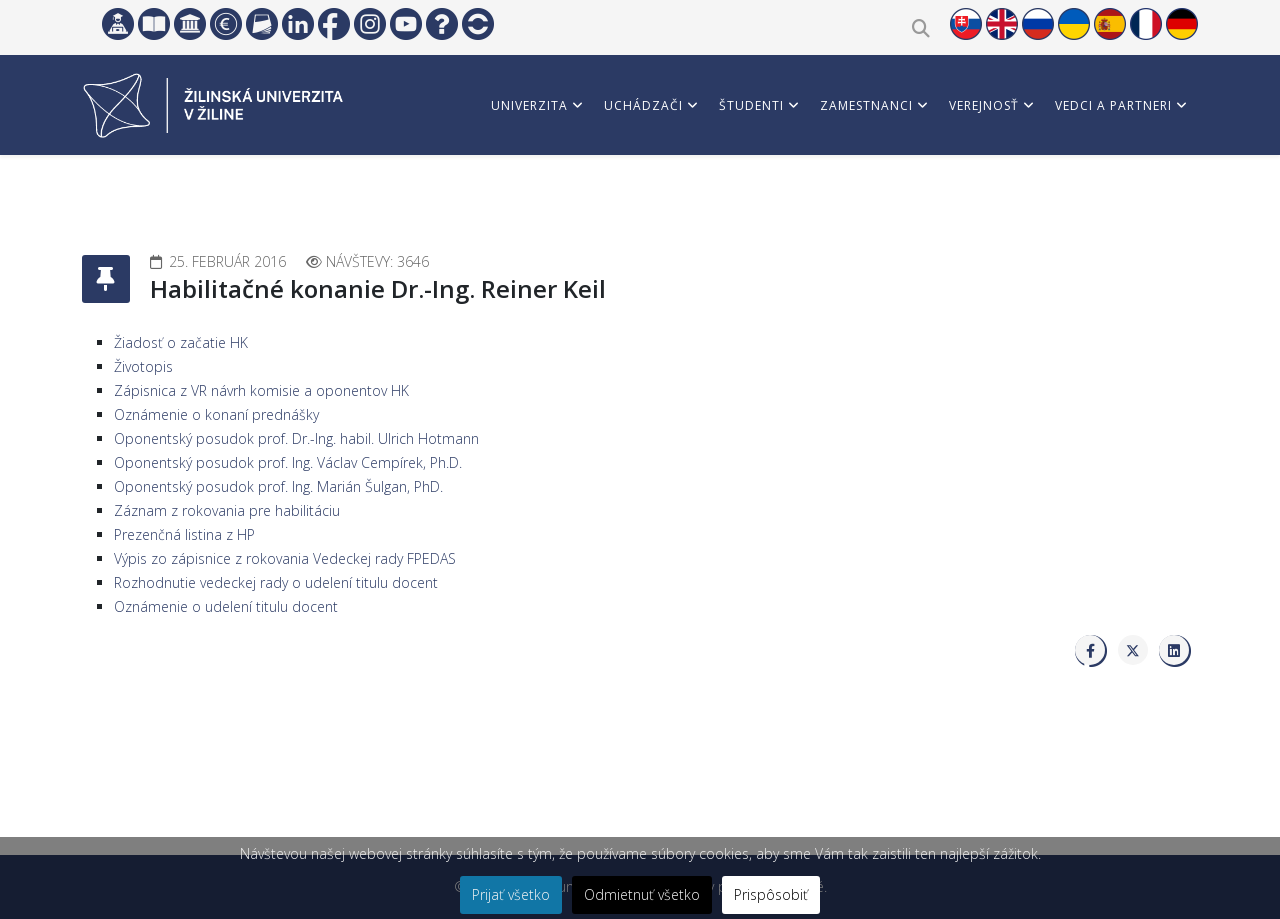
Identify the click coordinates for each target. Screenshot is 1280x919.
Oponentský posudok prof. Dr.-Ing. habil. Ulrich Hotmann (296, 438)
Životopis (143, 366)
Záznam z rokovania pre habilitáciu (227, 510)
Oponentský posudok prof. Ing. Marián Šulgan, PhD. (278, 486)
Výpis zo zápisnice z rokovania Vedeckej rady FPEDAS (285, 558)
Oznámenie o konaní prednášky (216, 414)
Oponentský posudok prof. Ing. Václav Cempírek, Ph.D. (288, 462)
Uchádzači (643, 105)
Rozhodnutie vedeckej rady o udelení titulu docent (276, 582)
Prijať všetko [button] (511, 894)
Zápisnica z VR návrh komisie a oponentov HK (261, 390)
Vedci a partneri (1113, 105)
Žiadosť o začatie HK (181, 342)
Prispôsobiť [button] (771, 894)
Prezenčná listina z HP (184, 534)
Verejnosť (984, 105)
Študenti (751, 105)
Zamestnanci (866, 105)
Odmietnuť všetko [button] (642, 894)
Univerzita (529, 105)
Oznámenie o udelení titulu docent (226, 606)
